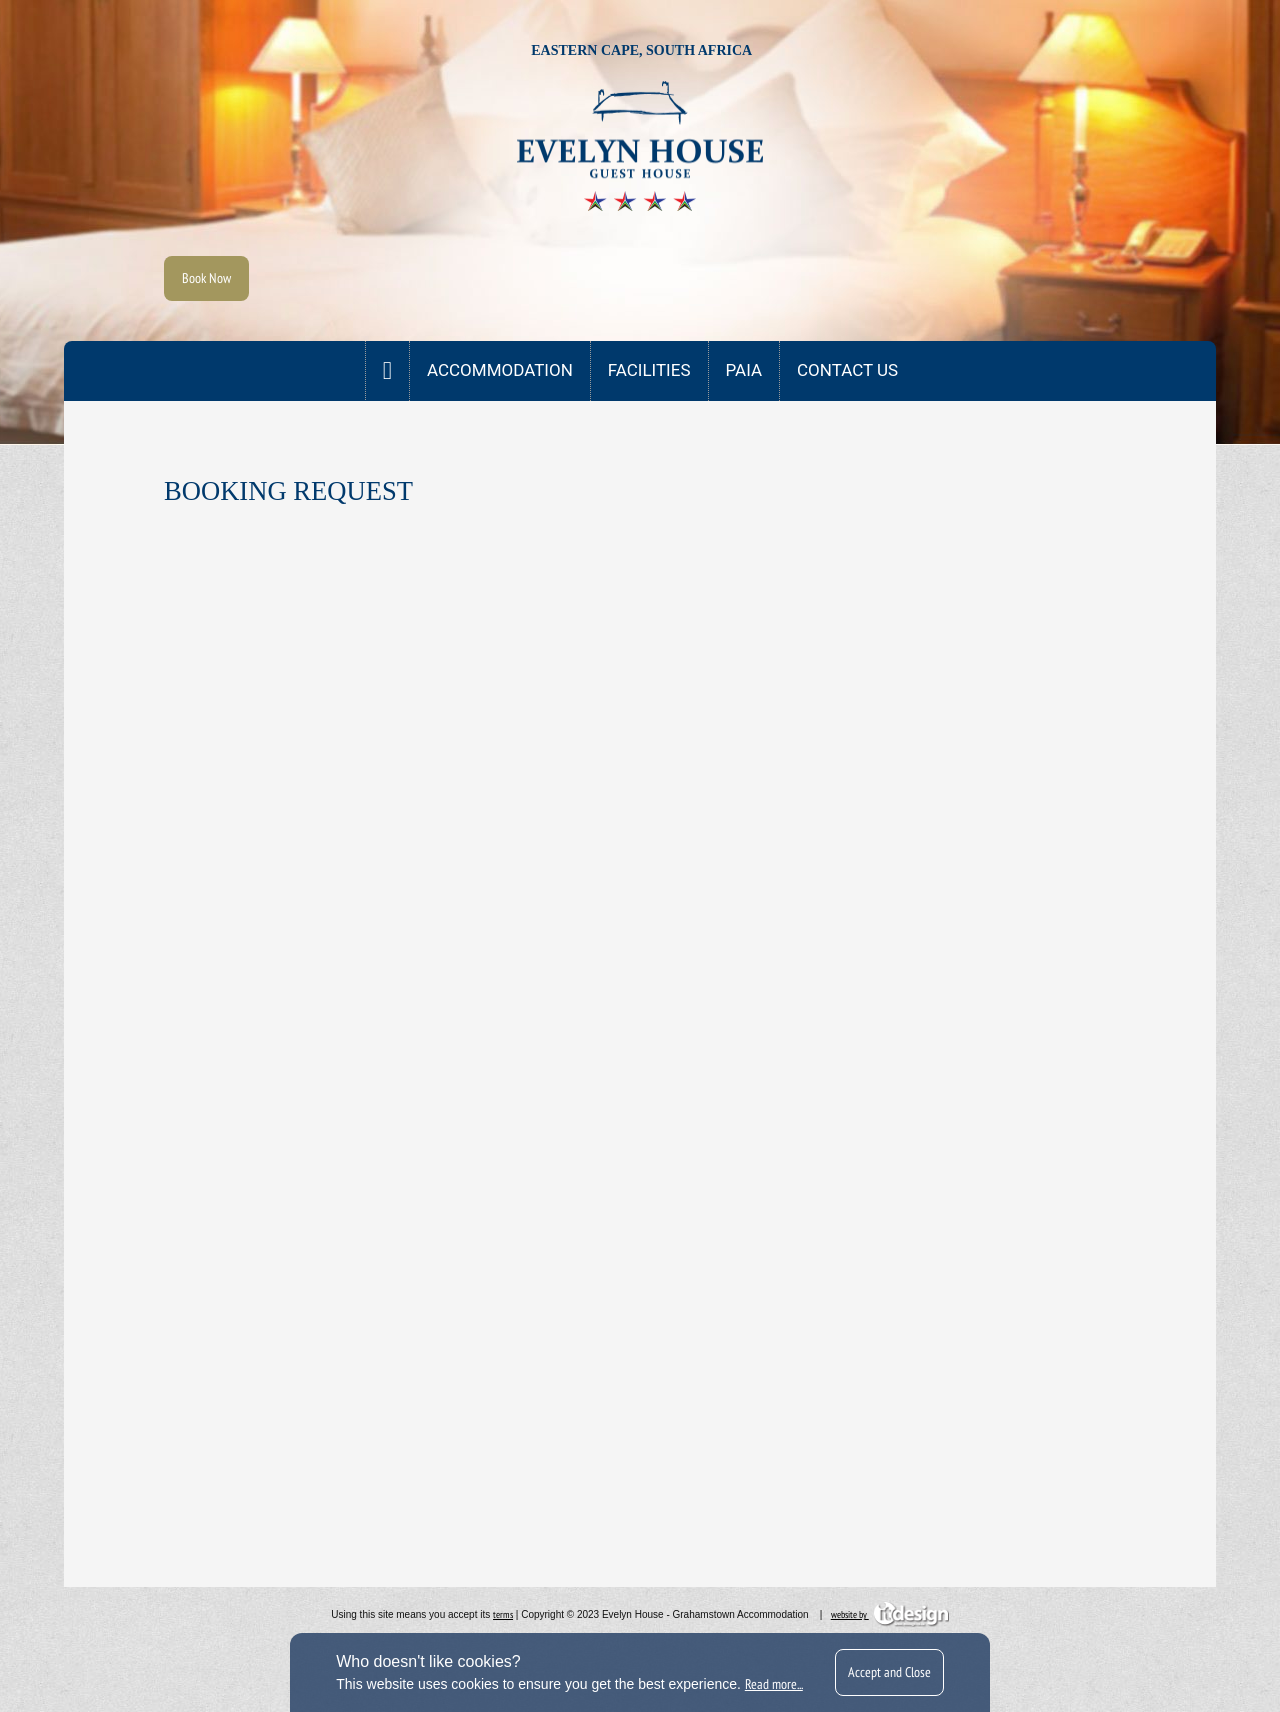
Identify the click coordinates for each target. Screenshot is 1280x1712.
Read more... (774, 1684)
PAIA (744, 370)
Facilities (649, 370)
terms (503, 1614)
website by (890, 1614)
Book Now (206, 278)
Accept (889, 1672)
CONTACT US (847, 370)
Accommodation (500, 370)
